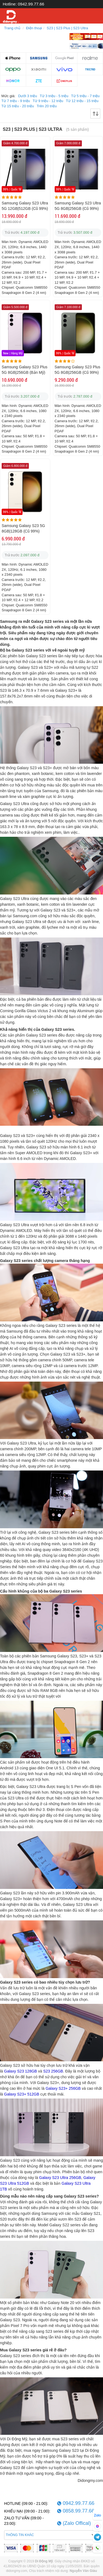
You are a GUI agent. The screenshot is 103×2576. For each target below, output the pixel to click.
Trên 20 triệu (47, 106)
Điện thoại (34, 28)
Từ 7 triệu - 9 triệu (15, 101)
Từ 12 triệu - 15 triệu (82, 101)
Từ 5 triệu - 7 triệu (85, 96)
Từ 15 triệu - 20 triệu (17, 106)
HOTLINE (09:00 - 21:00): (26, 2503)
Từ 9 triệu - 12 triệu (48, 101)
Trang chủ (12, 28)
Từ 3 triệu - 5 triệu (54, 96)
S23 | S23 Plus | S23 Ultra (67, 28)
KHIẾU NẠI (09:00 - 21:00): (27, 2511)
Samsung (8, 621)
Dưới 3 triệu (27, 96)
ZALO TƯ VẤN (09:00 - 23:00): (24, 2521)
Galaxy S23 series (47, 621)
